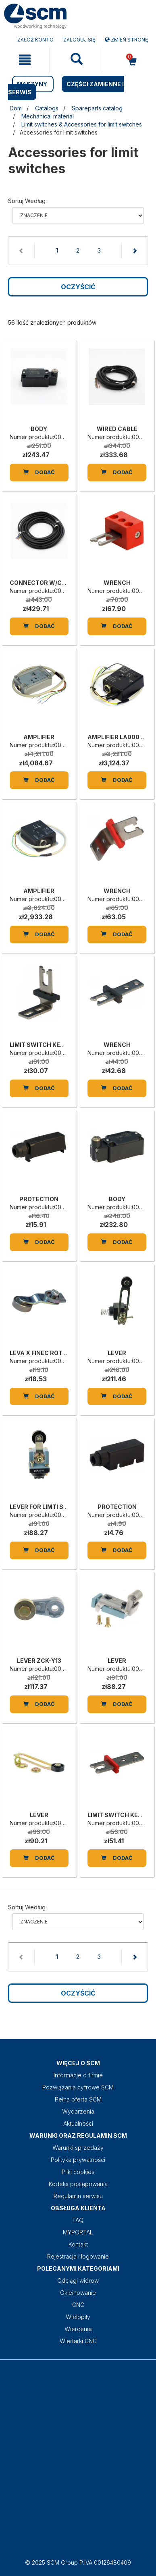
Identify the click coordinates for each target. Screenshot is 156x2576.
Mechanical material (47, 116)
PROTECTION (38, 1199)
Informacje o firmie (78, 2075)
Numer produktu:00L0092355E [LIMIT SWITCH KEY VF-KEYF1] (50, 1052)
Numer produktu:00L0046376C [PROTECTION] (51, 1207)
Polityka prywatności (78, 2159)
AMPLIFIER (38, 737)
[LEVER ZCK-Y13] (39, 1616)
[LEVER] (116, 1308)
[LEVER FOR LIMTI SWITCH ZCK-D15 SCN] (39, 1462)
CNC (78, 2304)
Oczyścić (78, 287)
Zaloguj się (79, 40)
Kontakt (78, 2244)
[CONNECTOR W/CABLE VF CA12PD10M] (39, 538)
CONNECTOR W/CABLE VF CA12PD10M (65, 582)
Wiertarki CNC (78, 2341)
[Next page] (134, 250)
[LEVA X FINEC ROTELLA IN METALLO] (39, 1308)
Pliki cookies (78, 2171)
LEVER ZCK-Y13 (39, 1660)
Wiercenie (78, 2328)
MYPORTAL (78, 2232)
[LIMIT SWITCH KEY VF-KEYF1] (39, 1000)
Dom (16, 108)
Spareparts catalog (97, 108)
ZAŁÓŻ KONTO (35, 40)
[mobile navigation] (25, 60)
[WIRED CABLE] (116, 384)
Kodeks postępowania (78, 2183)
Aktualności (78, 2123)
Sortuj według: (27, 200)
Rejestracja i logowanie (78, 2256)
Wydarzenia (78, 2111)
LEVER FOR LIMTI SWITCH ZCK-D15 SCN (67, 1506)
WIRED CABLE (117, 428)
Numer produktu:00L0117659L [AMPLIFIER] (49, 898)
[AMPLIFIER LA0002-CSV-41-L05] (116, 693)
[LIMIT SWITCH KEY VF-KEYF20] (116, 1771)
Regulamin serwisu (78, 2196)
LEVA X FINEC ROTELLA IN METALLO (61, 1352)
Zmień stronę (126, 40)
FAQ (78, 2220)
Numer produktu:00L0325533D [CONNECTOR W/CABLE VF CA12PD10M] (50, 590)
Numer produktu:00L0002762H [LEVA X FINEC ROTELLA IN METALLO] (51, 1360)
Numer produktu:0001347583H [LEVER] (51, 1823)
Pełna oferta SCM (78, 2099)
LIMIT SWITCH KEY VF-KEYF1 (51, 1044)
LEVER (117, 1352)
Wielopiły (78, 2316)
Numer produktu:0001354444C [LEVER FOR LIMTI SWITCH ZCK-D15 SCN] (51, 1514)
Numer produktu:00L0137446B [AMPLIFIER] (50, 745)
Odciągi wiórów (78, 2280)
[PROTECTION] (39, 1155)
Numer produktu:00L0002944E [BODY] (51, 436)
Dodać (39, 472)
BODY (39, 428)
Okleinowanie (78, 2292)
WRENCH (117, 582)
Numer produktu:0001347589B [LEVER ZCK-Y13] (51, 1668)
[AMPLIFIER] (39, 693)
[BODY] (39, 384)
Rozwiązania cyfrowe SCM (78, 2087)
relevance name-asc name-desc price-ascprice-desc (78, 215)
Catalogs (46, 108)
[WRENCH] (116, 538)
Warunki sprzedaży (78, 2147)
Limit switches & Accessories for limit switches (81, 124)
